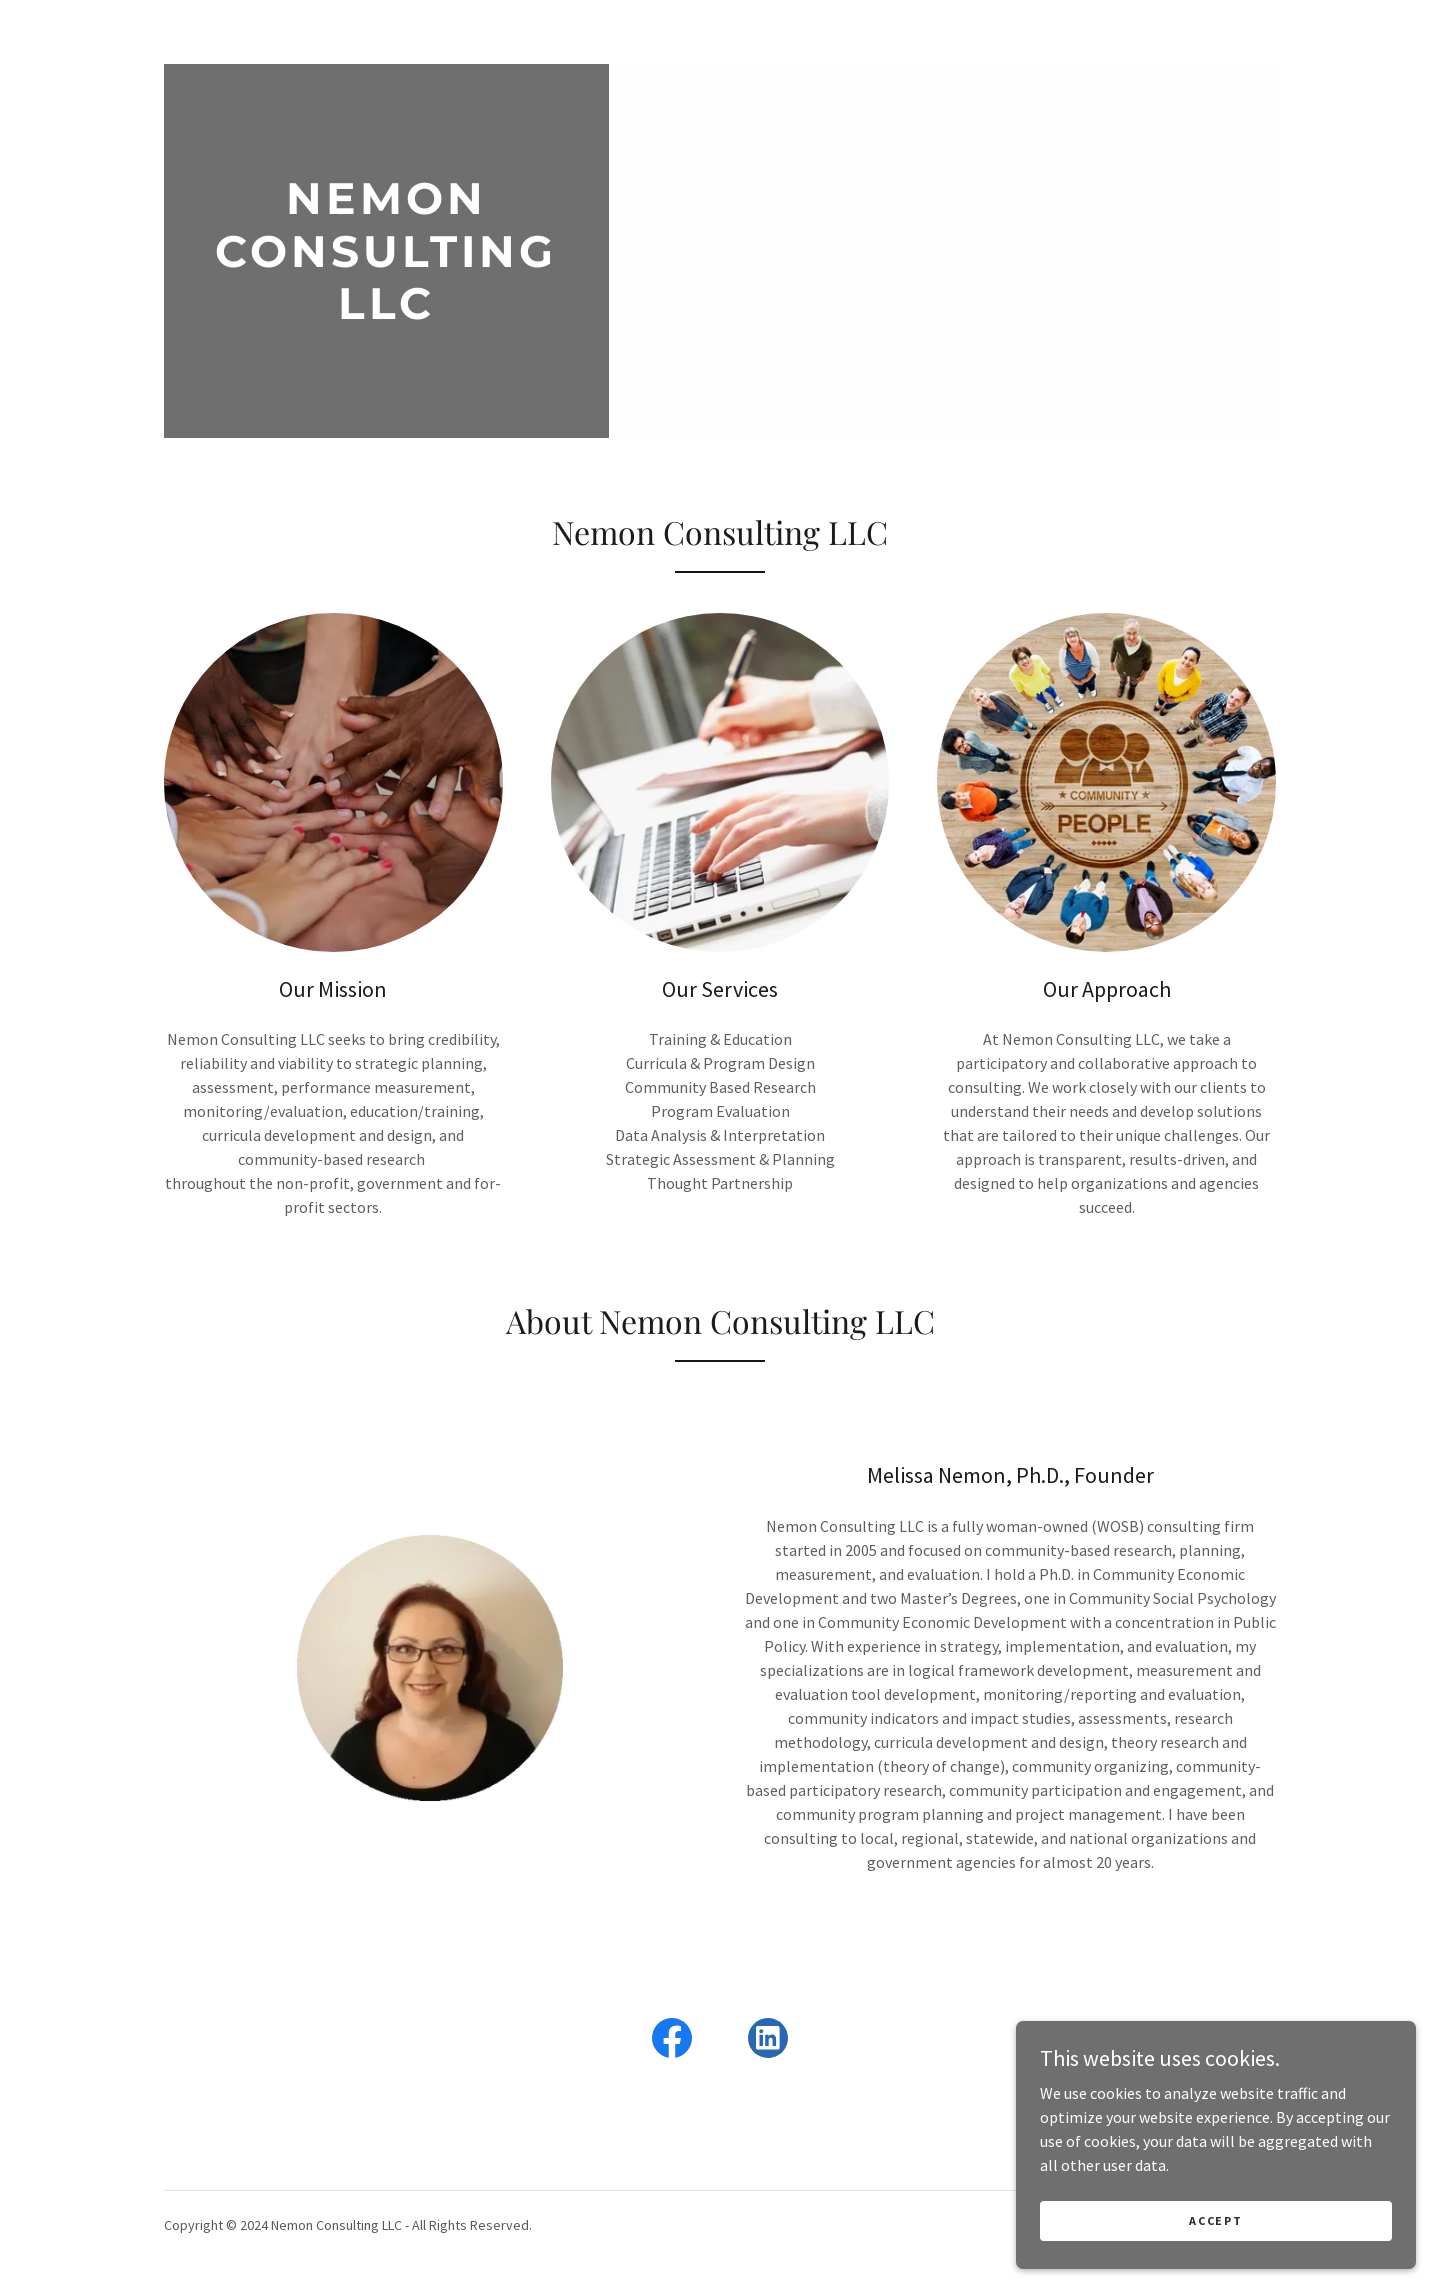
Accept (1215, 2220)
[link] (386, 313)
